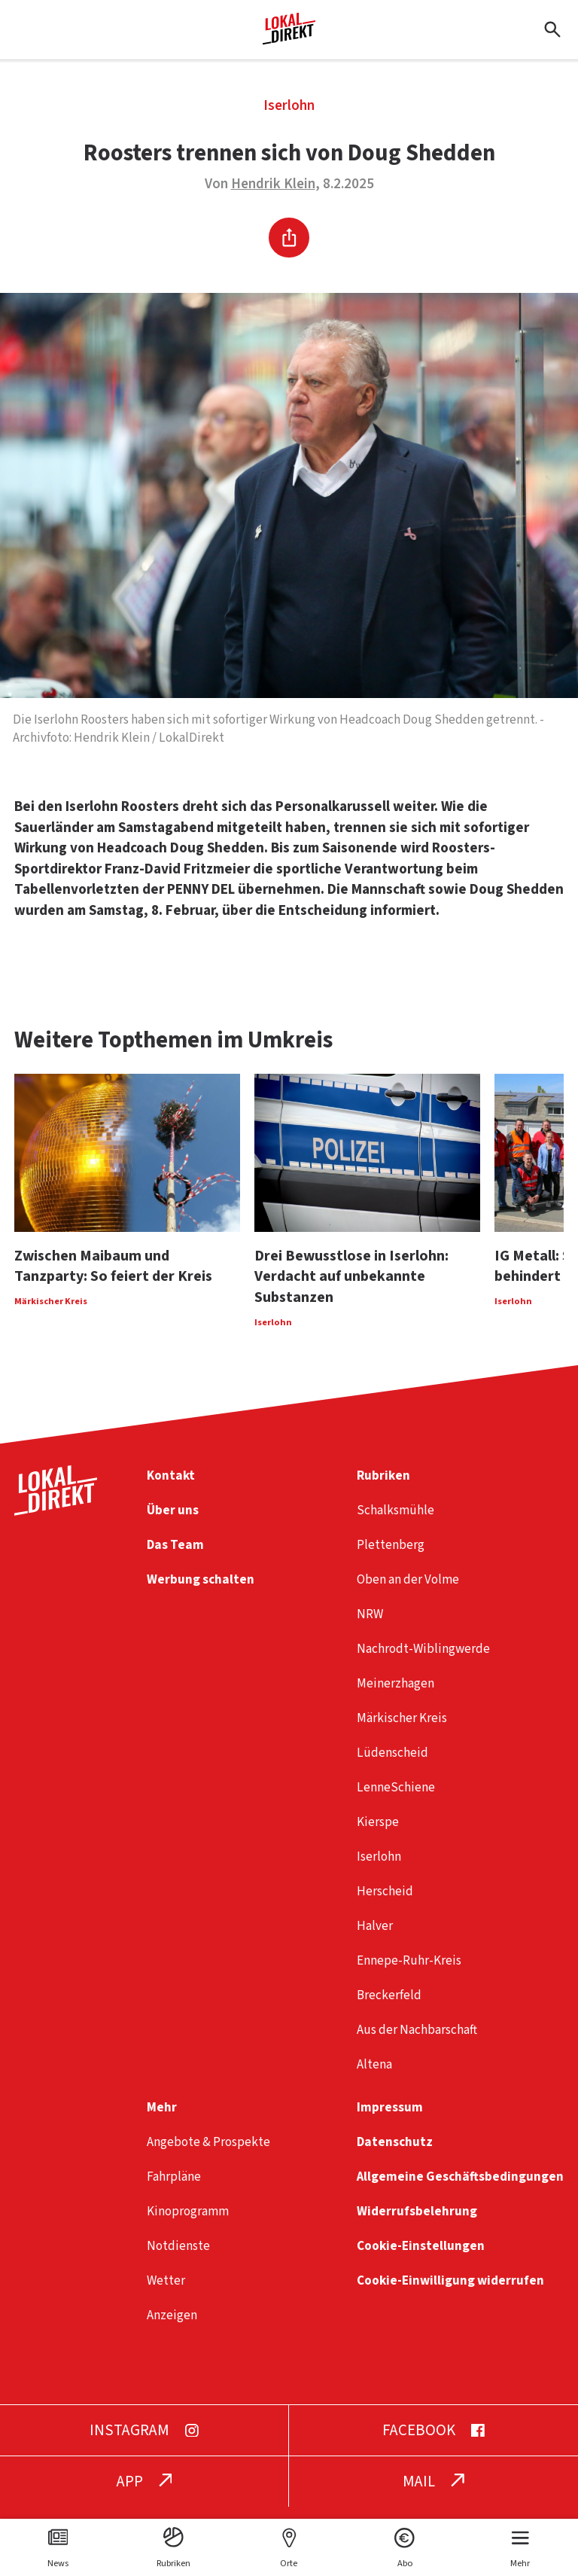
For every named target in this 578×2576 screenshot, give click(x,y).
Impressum (390, 2119)
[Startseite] (289, 39)
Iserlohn (289, 106)
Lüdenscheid (392, 1764)
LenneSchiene (396, 1799)
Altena (374, 2076)
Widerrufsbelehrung (417, 2223)
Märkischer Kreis (402, 1730)
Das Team (175, 1556)
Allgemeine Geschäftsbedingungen (460, 2188)
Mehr (162, 2119)
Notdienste (178, 2257)
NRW (370, 1626)
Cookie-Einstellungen (421, 2257)
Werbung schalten (200, 1591)
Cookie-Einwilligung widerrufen (450, 2292)
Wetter (166, 2292)
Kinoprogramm (188, 2223)
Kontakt (171, 1487)
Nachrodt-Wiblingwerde (423, 1660)
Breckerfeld (389, 2007)
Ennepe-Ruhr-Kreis (409, 1972)
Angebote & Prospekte (208, 2154)
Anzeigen (172, 2327)
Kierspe (378, 1834)
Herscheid (385, 1903)
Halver (375, 1937)
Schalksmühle (395, 1522)
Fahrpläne (174, 2188)
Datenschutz (395, 2154)
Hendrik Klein (273, 184)
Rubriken (383, 1487)
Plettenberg (390, 1556)
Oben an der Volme (408, 1591)
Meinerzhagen (395, 1695)
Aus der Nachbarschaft (417, 2041)
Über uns (173, 1522)
